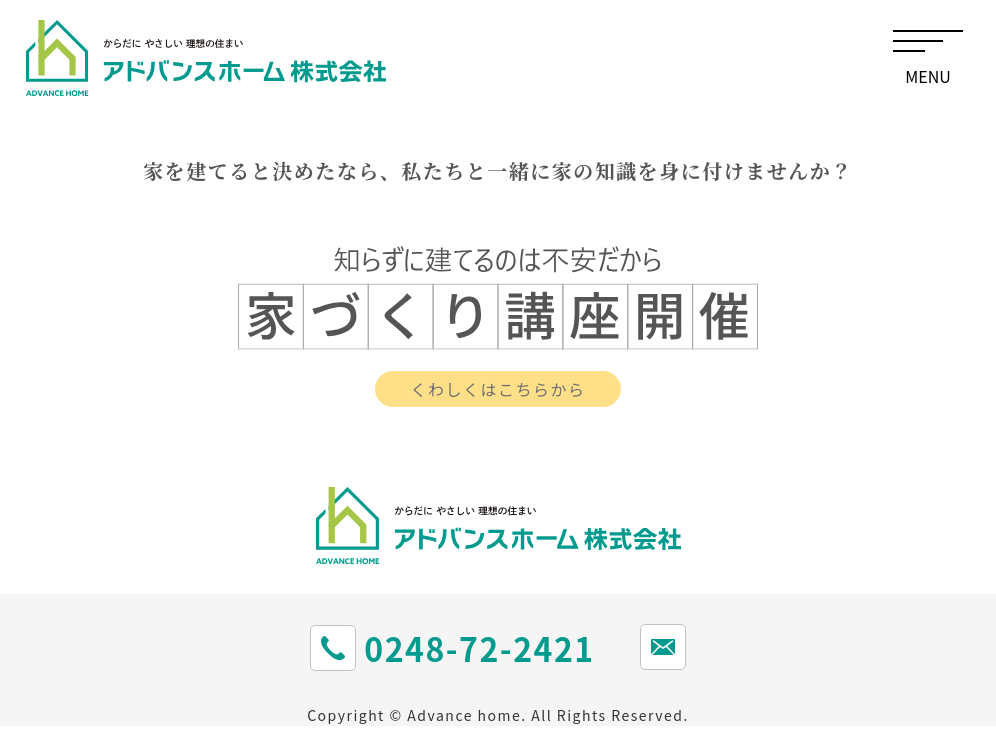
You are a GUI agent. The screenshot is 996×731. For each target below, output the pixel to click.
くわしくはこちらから (497, 389)
